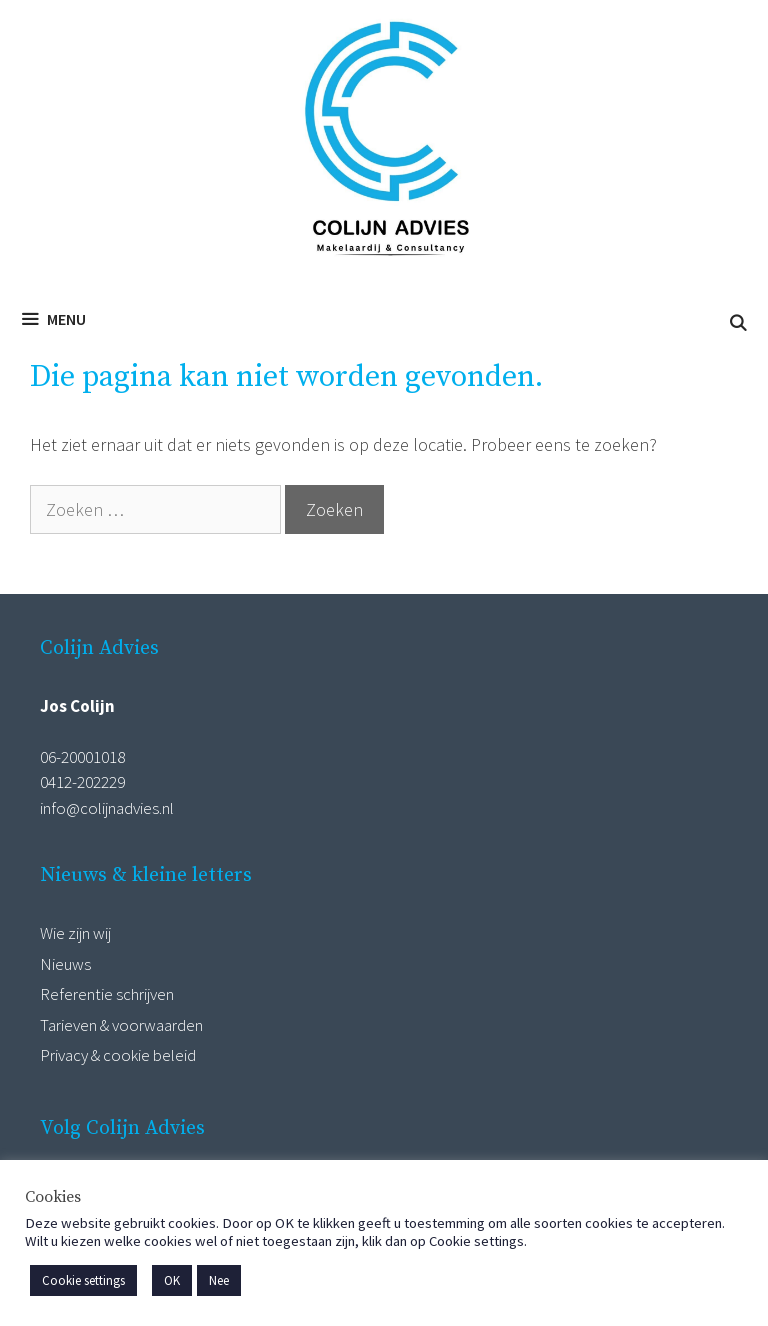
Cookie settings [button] (83, 1280)
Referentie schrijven (107, 994)
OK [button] (172, 1280)
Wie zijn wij (75, 933)
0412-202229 (82, 782)
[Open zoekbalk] (737, 323)
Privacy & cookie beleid (118, 1055)
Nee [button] (219, 1280)
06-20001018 (82, 757)
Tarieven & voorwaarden (121, 1025)
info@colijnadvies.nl (107, 808)
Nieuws (65, 964)
